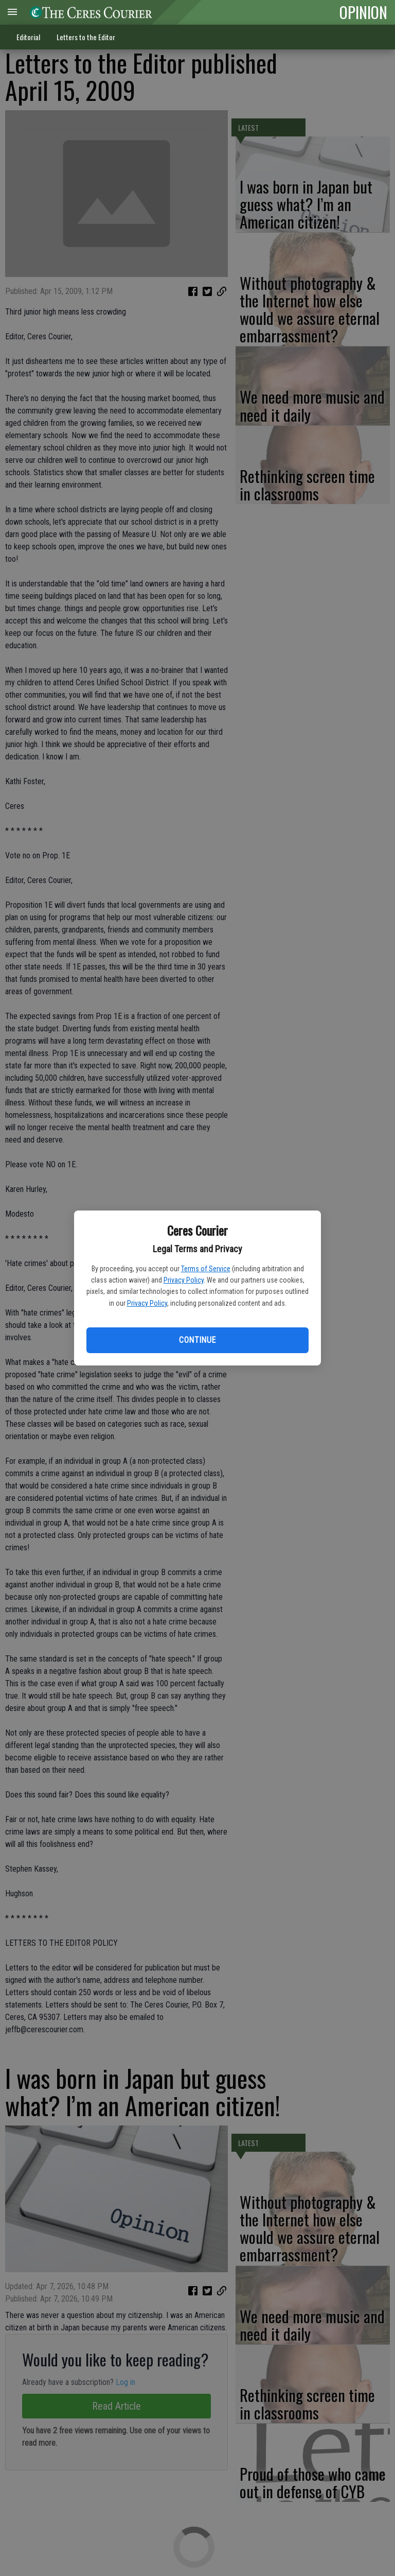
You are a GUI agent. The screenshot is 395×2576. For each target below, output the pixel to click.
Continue (197, 1340)
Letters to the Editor (86, 36)
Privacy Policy (184, 1280)
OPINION (363, 12)
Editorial (28, 36)
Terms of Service (205, 1269)
